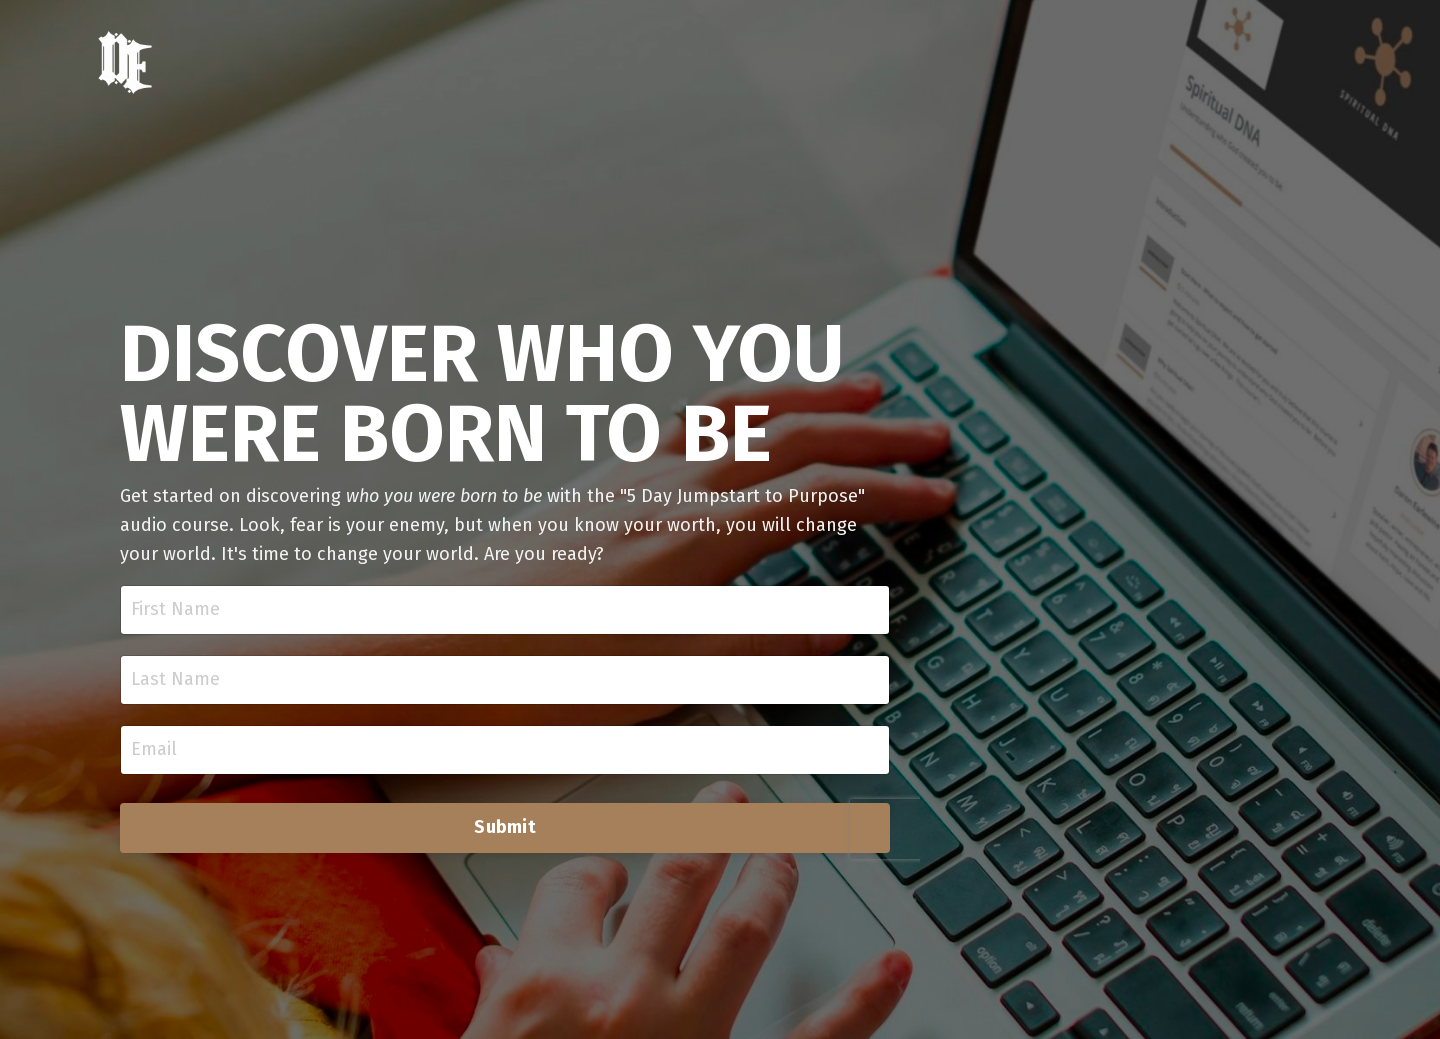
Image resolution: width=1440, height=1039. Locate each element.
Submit (505, 827)
